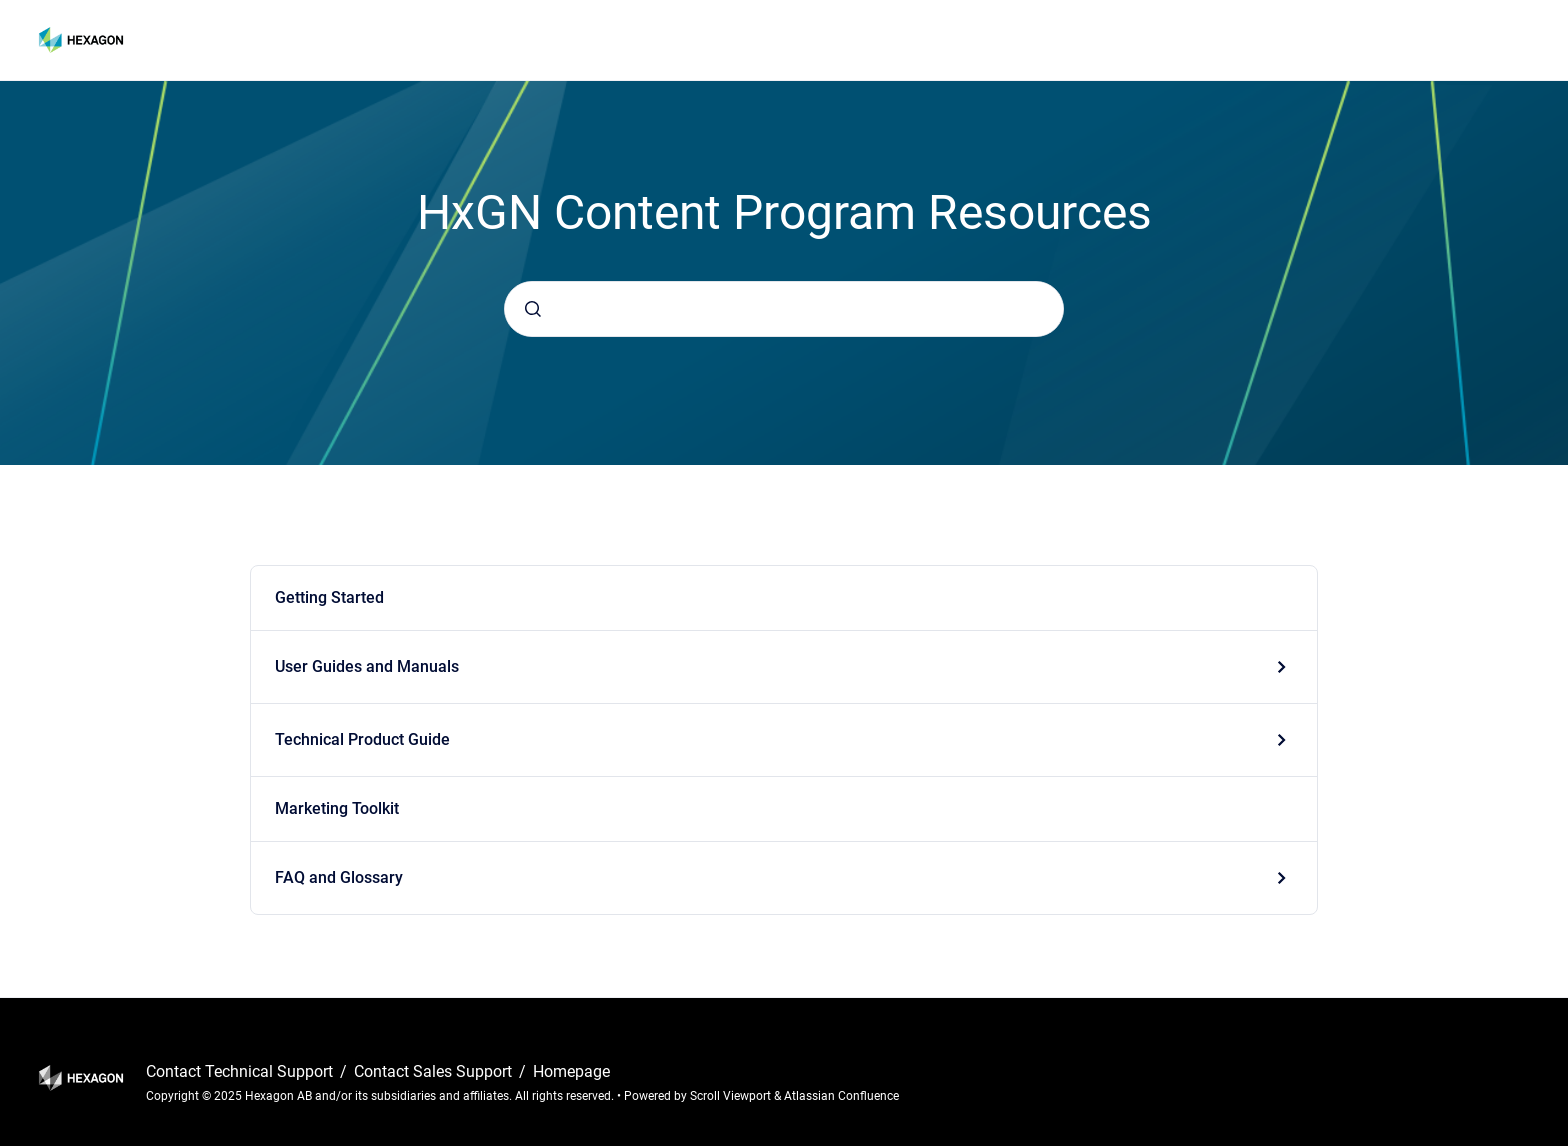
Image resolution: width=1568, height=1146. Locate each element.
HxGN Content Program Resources (270, 39)
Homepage (571, 1071)
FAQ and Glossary (339, 877)
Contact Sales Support (435, 1071)
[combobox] (784, 309)
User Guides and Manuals (367, 666)
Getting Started (329, 597)
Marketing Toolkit (337, 808)
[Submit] (533, 309)
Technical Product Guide (362, 739)
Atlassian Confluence (841, 1096)
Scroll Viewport (732, 1096)
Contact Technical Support (241, 1071)
